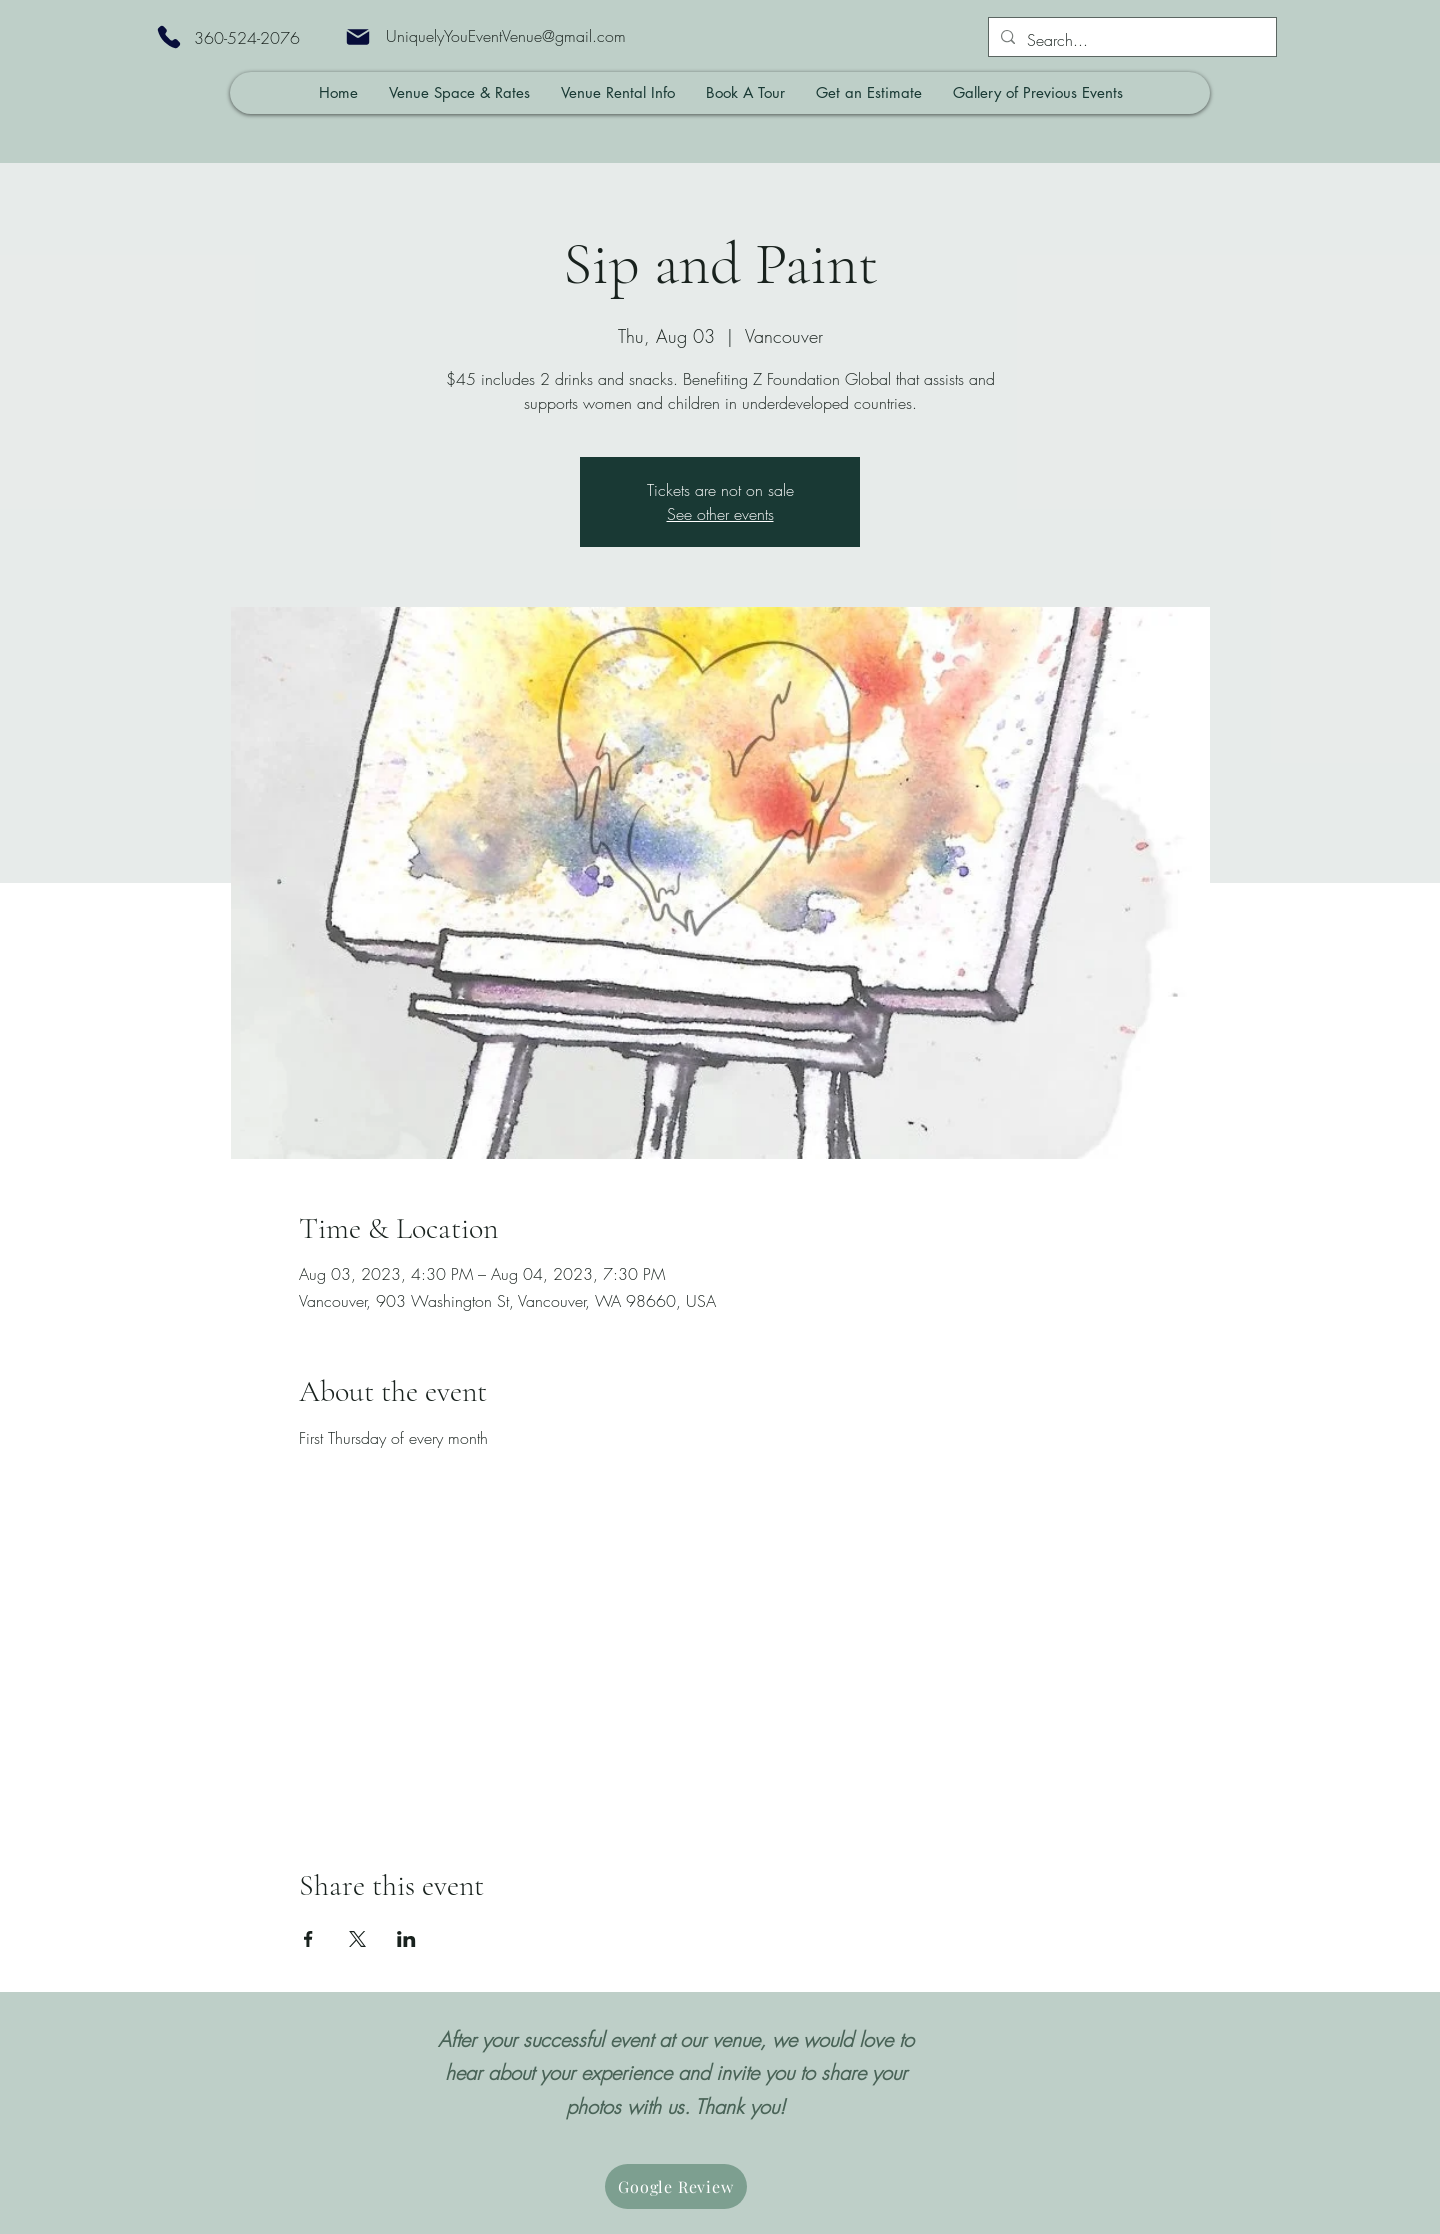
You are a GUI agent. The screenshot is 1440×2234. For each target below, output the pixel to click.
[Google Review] (676, 2186)
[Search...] (1130, 40)
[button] (459, 93)
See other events (720, 514)
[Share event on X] (357, 1939)
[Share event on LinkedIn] (406, 1939)
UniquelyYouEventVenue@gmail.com (506, 36)
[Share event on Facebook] (308, 1939)
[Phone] (169, 37)
